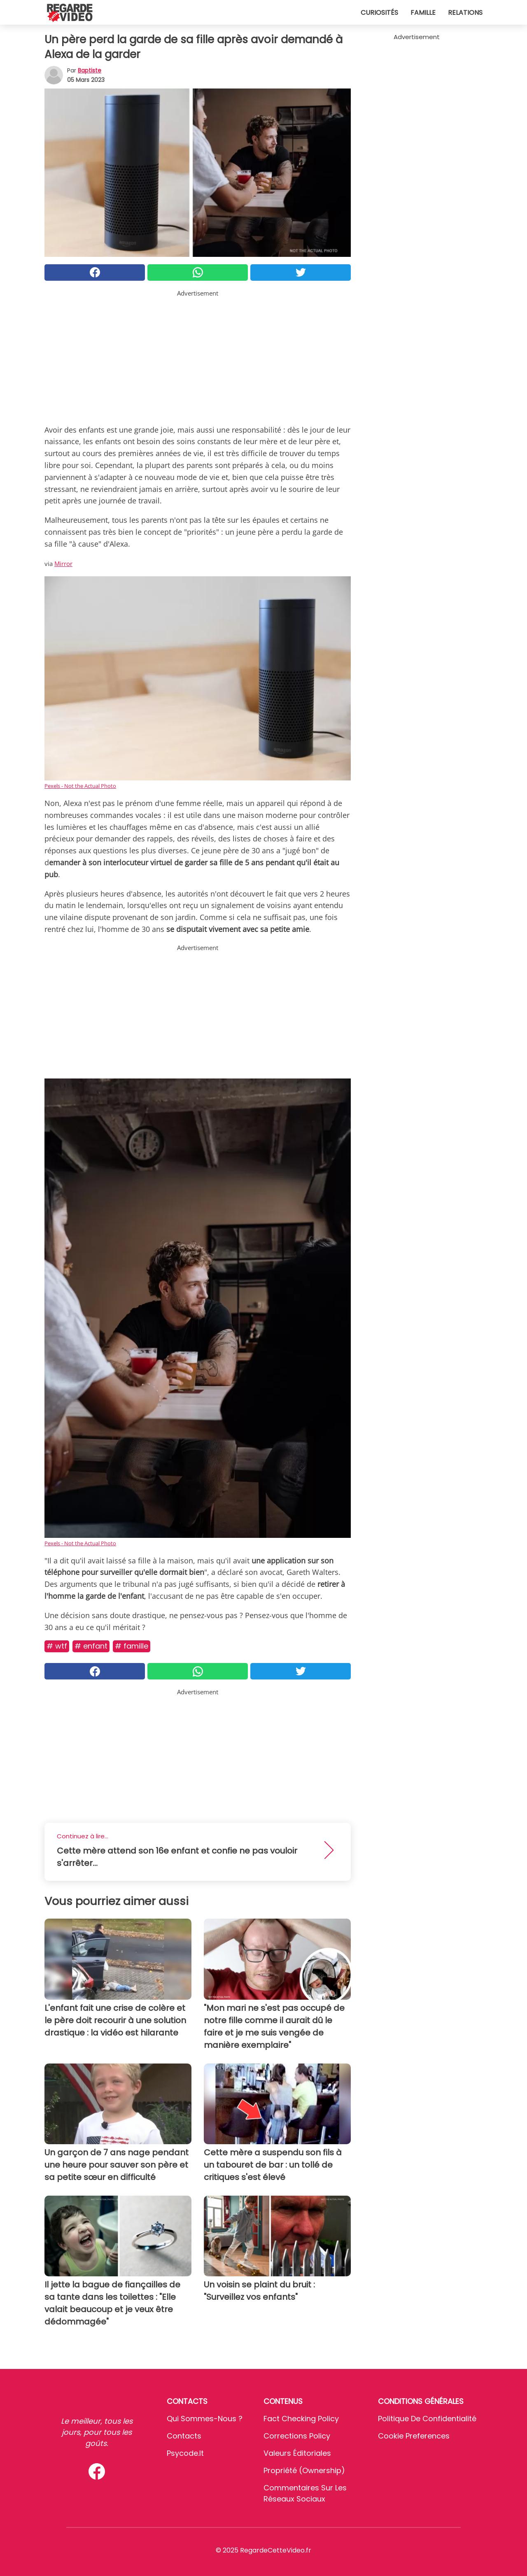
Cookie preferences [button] (414, 2436)
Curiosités (379, 12)
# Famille (131, 1646)
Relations (465, 12)
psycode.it (185, 2453)
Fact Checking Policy (301, 2418)
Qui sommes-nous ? (205, 2418)
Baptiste (89, 70)
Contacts (184, 2436)
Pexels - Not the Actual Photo (80, 786)
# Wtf (57, 1646)
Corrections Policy (297, 2436)
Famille (423, 12)
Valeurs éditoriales (297, 2453)
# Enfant (91, 1646)
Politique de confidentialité (427, 2418)
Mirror (63, 563)
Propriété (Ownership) (304, 2470)
